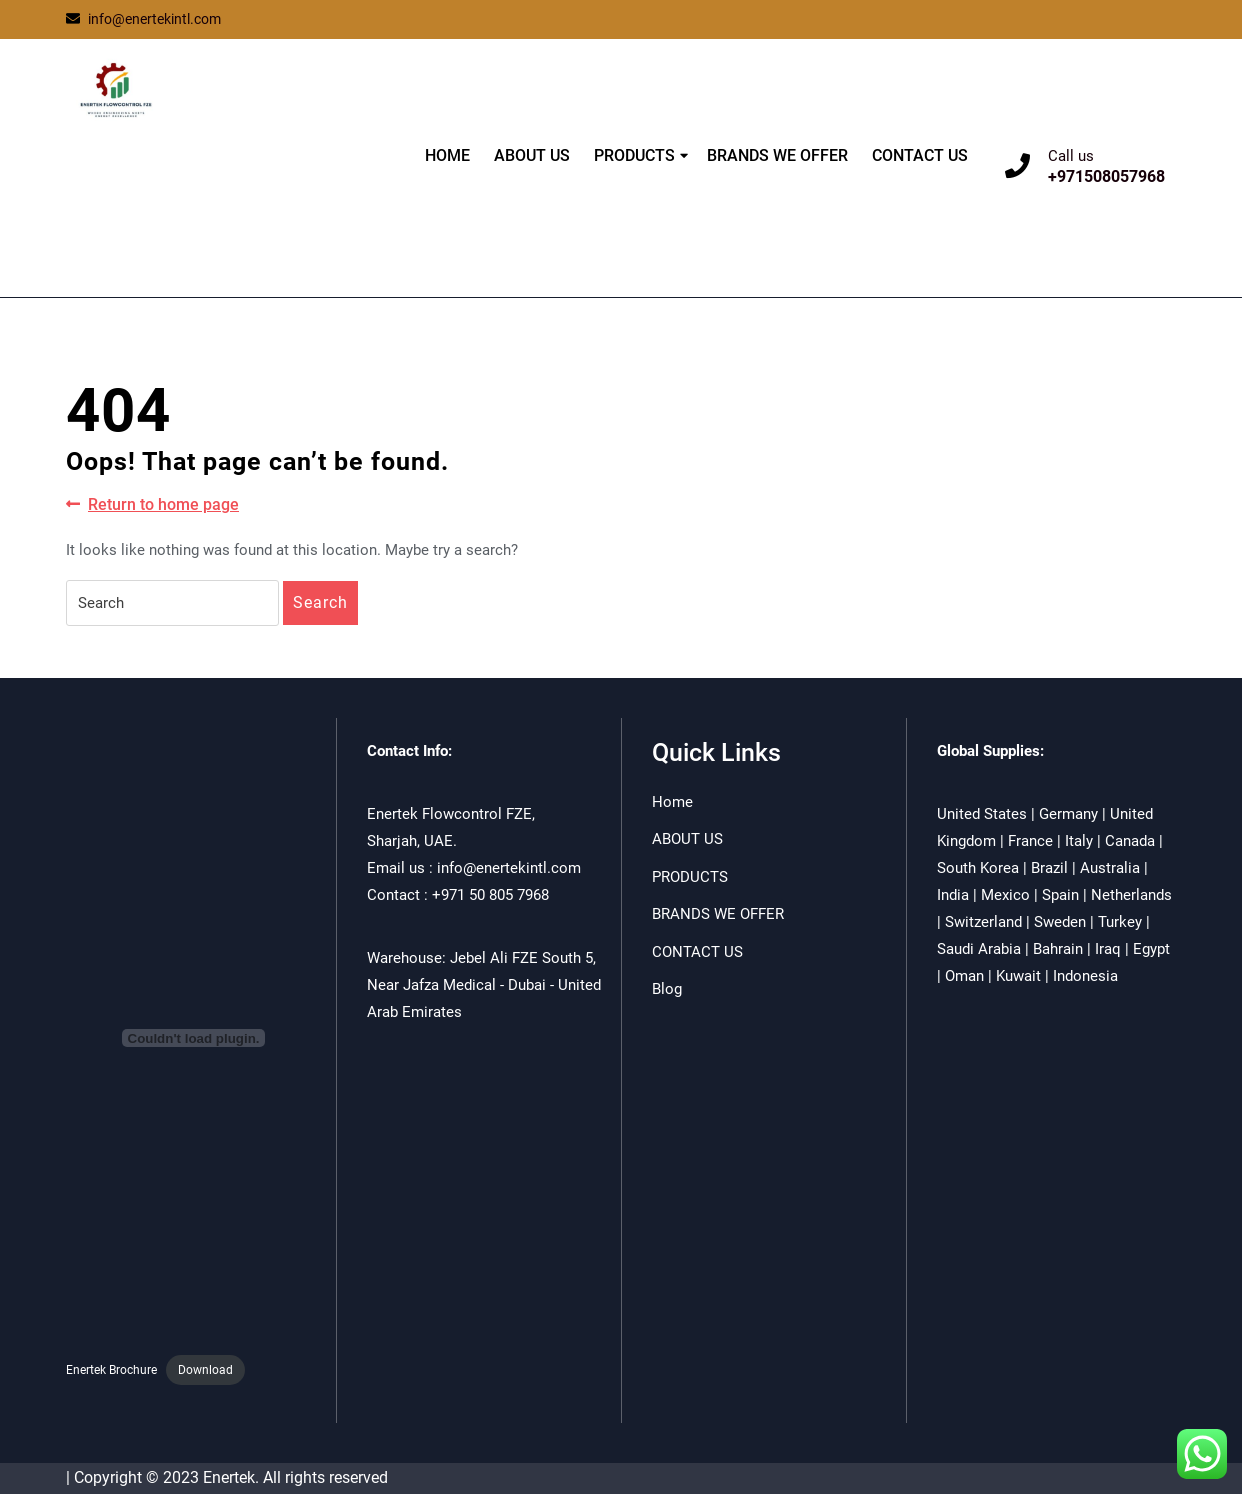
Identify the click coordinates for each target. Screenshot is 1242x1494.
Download (205, 1370)
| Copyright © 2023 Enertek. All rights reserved (227, 1477)
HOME (447, 155)
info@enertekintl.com (143, 19)
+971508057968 (1106, 176)
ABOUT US (532, 155)
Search (320, 602)
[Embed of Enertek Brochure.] (193, 1038)
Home (672, 802)
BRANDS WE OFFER (777, 155)
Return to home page (152, 505)
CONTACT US (920, 155)
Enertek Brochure (111, 1370)
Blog (667, 989)
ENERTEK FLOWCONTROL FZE (183, 182)
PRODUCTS (634, 155)
